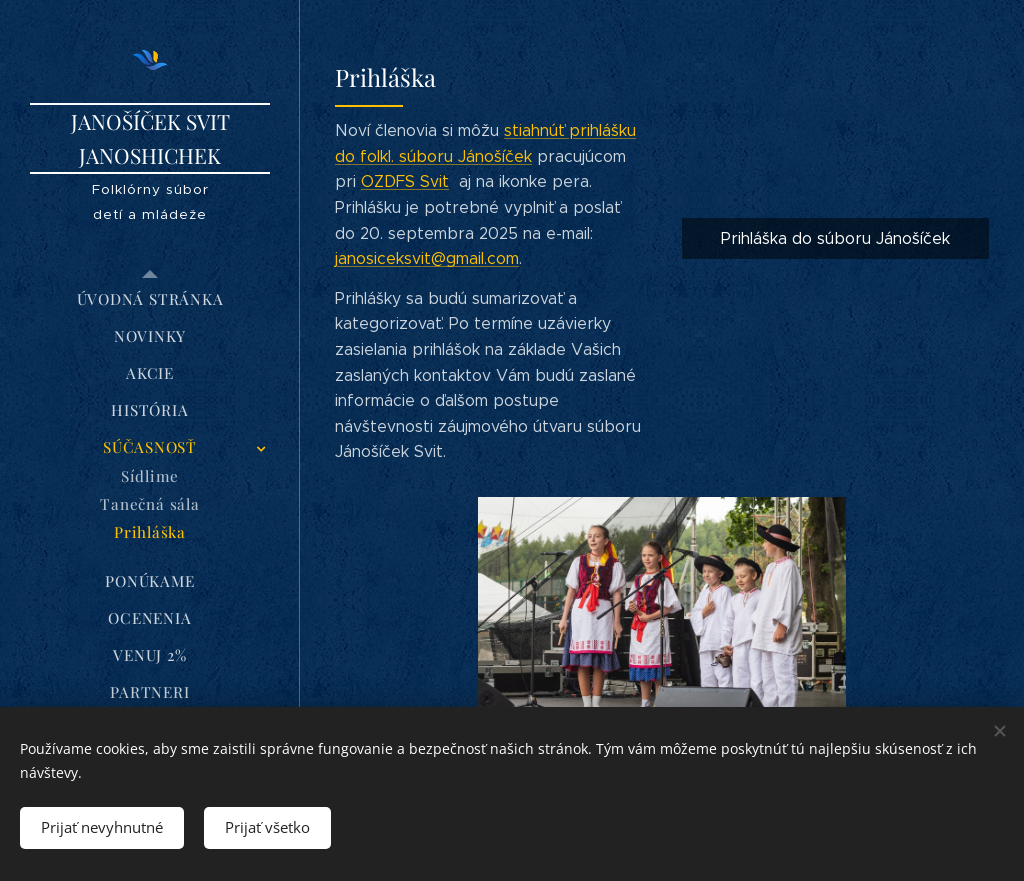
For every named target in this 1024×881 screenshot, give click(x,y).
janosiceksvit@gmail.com (427, 258)
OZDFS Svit (405, 181)
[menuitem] (150, 299)
